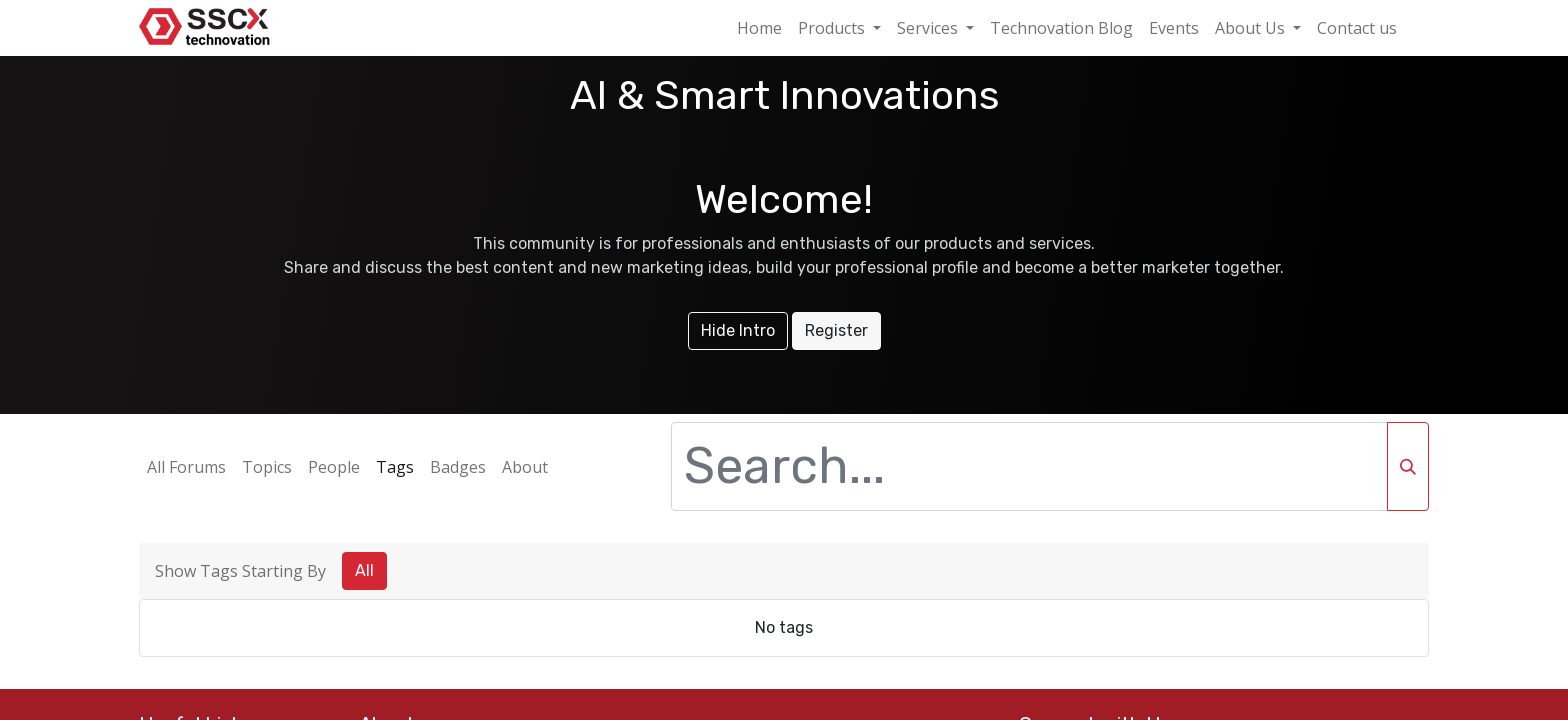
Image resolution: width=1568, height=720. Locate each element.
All (364, 570)
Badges (458, 467)
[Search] (1408, 466)
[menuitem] (759, 28)
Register (836, 330)
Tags (395, 467)
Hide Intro (738, 330)
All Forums (186, 467)
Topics (267, 467)
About (525, 467)
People (334, 467)
